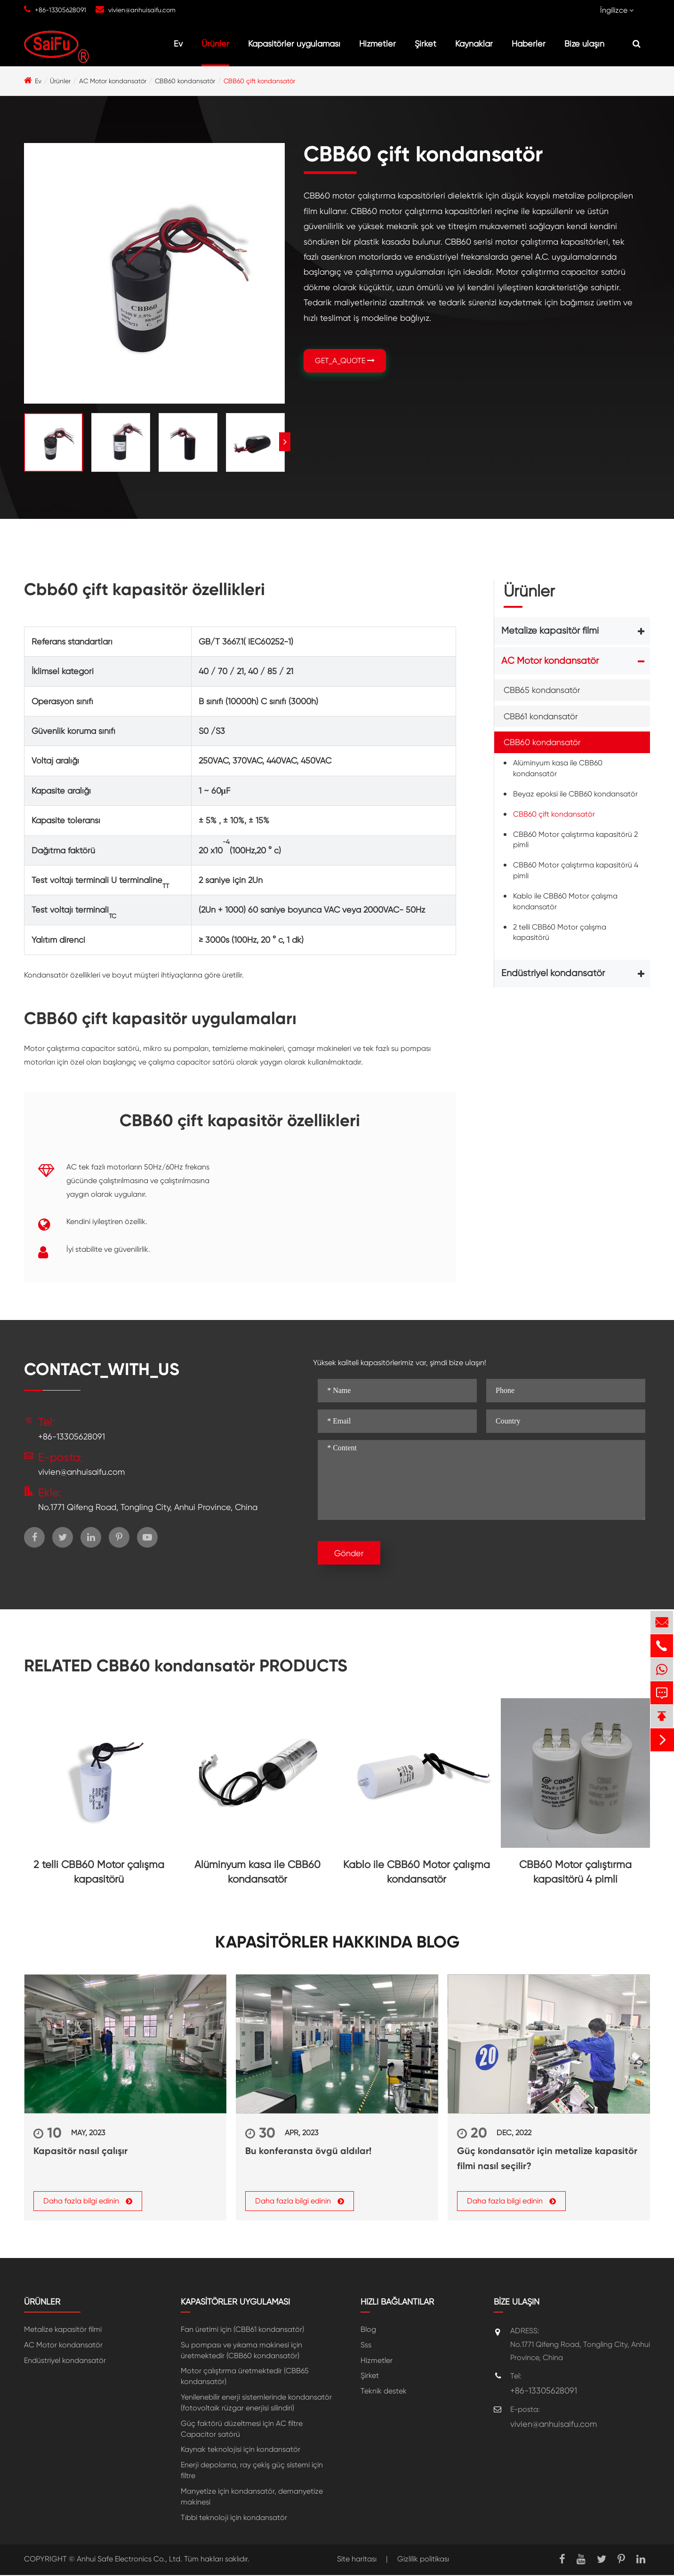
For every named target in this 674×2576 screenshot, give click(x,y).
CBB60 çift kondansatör (259, 81)
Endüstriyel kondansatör (553, 973)
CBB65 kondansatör (542, 690)
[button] (284, 441)
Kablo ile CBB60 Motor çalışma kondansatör (565, 901)
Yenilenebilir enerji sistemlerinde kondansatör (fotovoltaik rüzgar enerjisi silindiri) (256, 2403)
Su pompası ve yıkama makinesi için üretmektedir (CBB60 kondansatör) (241, 2351)
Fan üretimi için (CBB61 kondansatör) (242, 2329)
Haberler (529, 43)
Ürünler (215, 43)
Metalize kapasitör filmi (550, 630)
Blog (368, 2329)
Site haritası (357, 2559)
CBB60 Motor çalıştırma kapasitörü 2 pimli (575, 840)
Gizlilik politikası (423, 2559)
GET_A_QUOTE (345, 360)
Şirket (425, 43)
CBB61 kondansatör (541, 716)
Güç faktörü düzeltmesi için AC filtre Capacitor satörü (242, 2429)
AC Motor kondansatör (112, 81)
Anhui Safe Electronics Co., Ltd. (129, 2559)
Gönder (349, 1553)
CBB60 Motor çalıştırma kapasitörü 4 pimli (575, 870)
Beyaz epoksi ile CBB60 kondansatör (575, 793)
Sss (366, 2345)
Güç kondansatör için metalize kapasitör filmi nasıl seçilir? (547, 2158)
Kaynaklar (474, 43)
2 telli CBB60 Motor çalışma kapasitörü (559, 932)
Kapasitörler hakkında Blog (337, 1942)
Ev (178, 43)
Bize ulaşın (584, 43)
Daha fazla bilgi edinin (87, 2201)
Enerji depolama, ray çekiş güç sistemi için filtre (252, 2471)
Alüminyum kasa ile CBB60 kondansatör (557, 768)
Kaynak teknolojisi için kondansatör (240, 2450)
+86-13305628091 (60, 10)
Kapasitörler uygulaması (294, 43)
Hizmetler (377, 43)
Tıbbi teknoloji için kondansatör (234, 2517)
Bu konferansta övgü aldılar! (308, 2150)
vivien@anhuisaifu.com (142, 10)
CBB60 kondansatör (185, 81)
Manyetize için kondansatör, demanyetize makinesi (252, 2497)
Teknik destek (384, 2391)
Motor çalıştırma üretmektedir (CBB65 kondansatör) (245, 2377)
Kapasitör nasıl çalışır (80, 2150)
